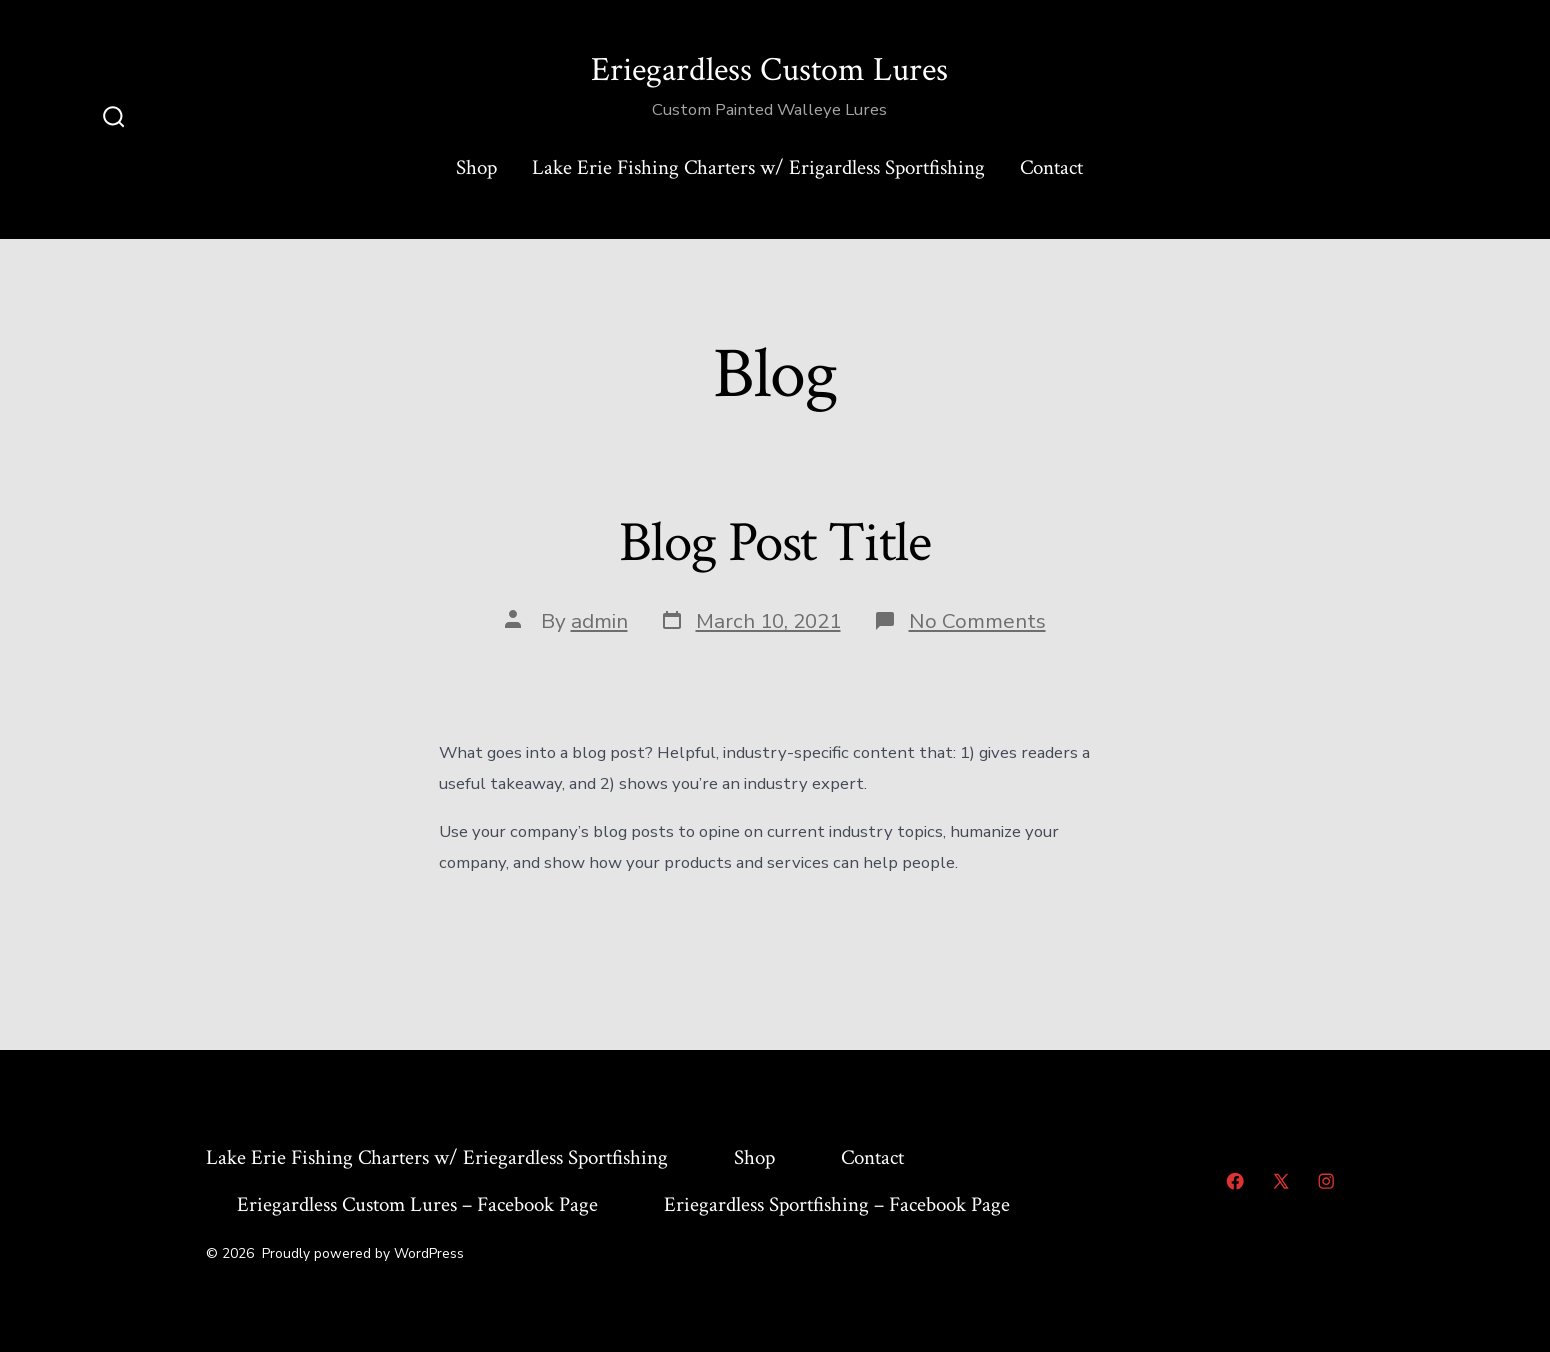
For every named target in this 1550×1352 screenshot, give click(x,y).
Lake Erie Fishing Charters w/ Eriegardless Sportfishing (437, 1157)
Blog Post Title (774, 543)
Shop (476, 167)
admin (599, 621)
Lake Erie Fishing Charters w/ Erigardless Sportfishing (758, 167)
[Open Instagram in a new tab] (1326, 1181)
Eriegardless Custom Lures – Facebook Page (417, 1204)
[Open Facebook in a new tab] (1235, 1181)
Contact (1051, 167)
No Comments (977, 621)
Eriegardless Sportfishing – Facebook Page (837, 1204)
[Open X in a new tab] (1281, 1181)
